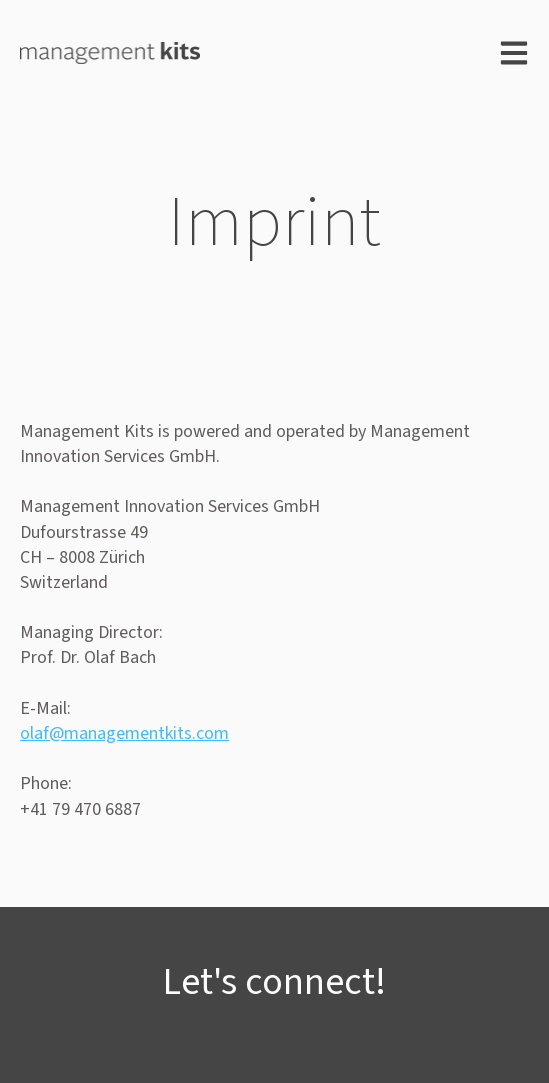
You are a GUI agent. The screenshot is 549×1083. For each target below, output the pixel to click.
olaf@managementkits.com (124, 733)
